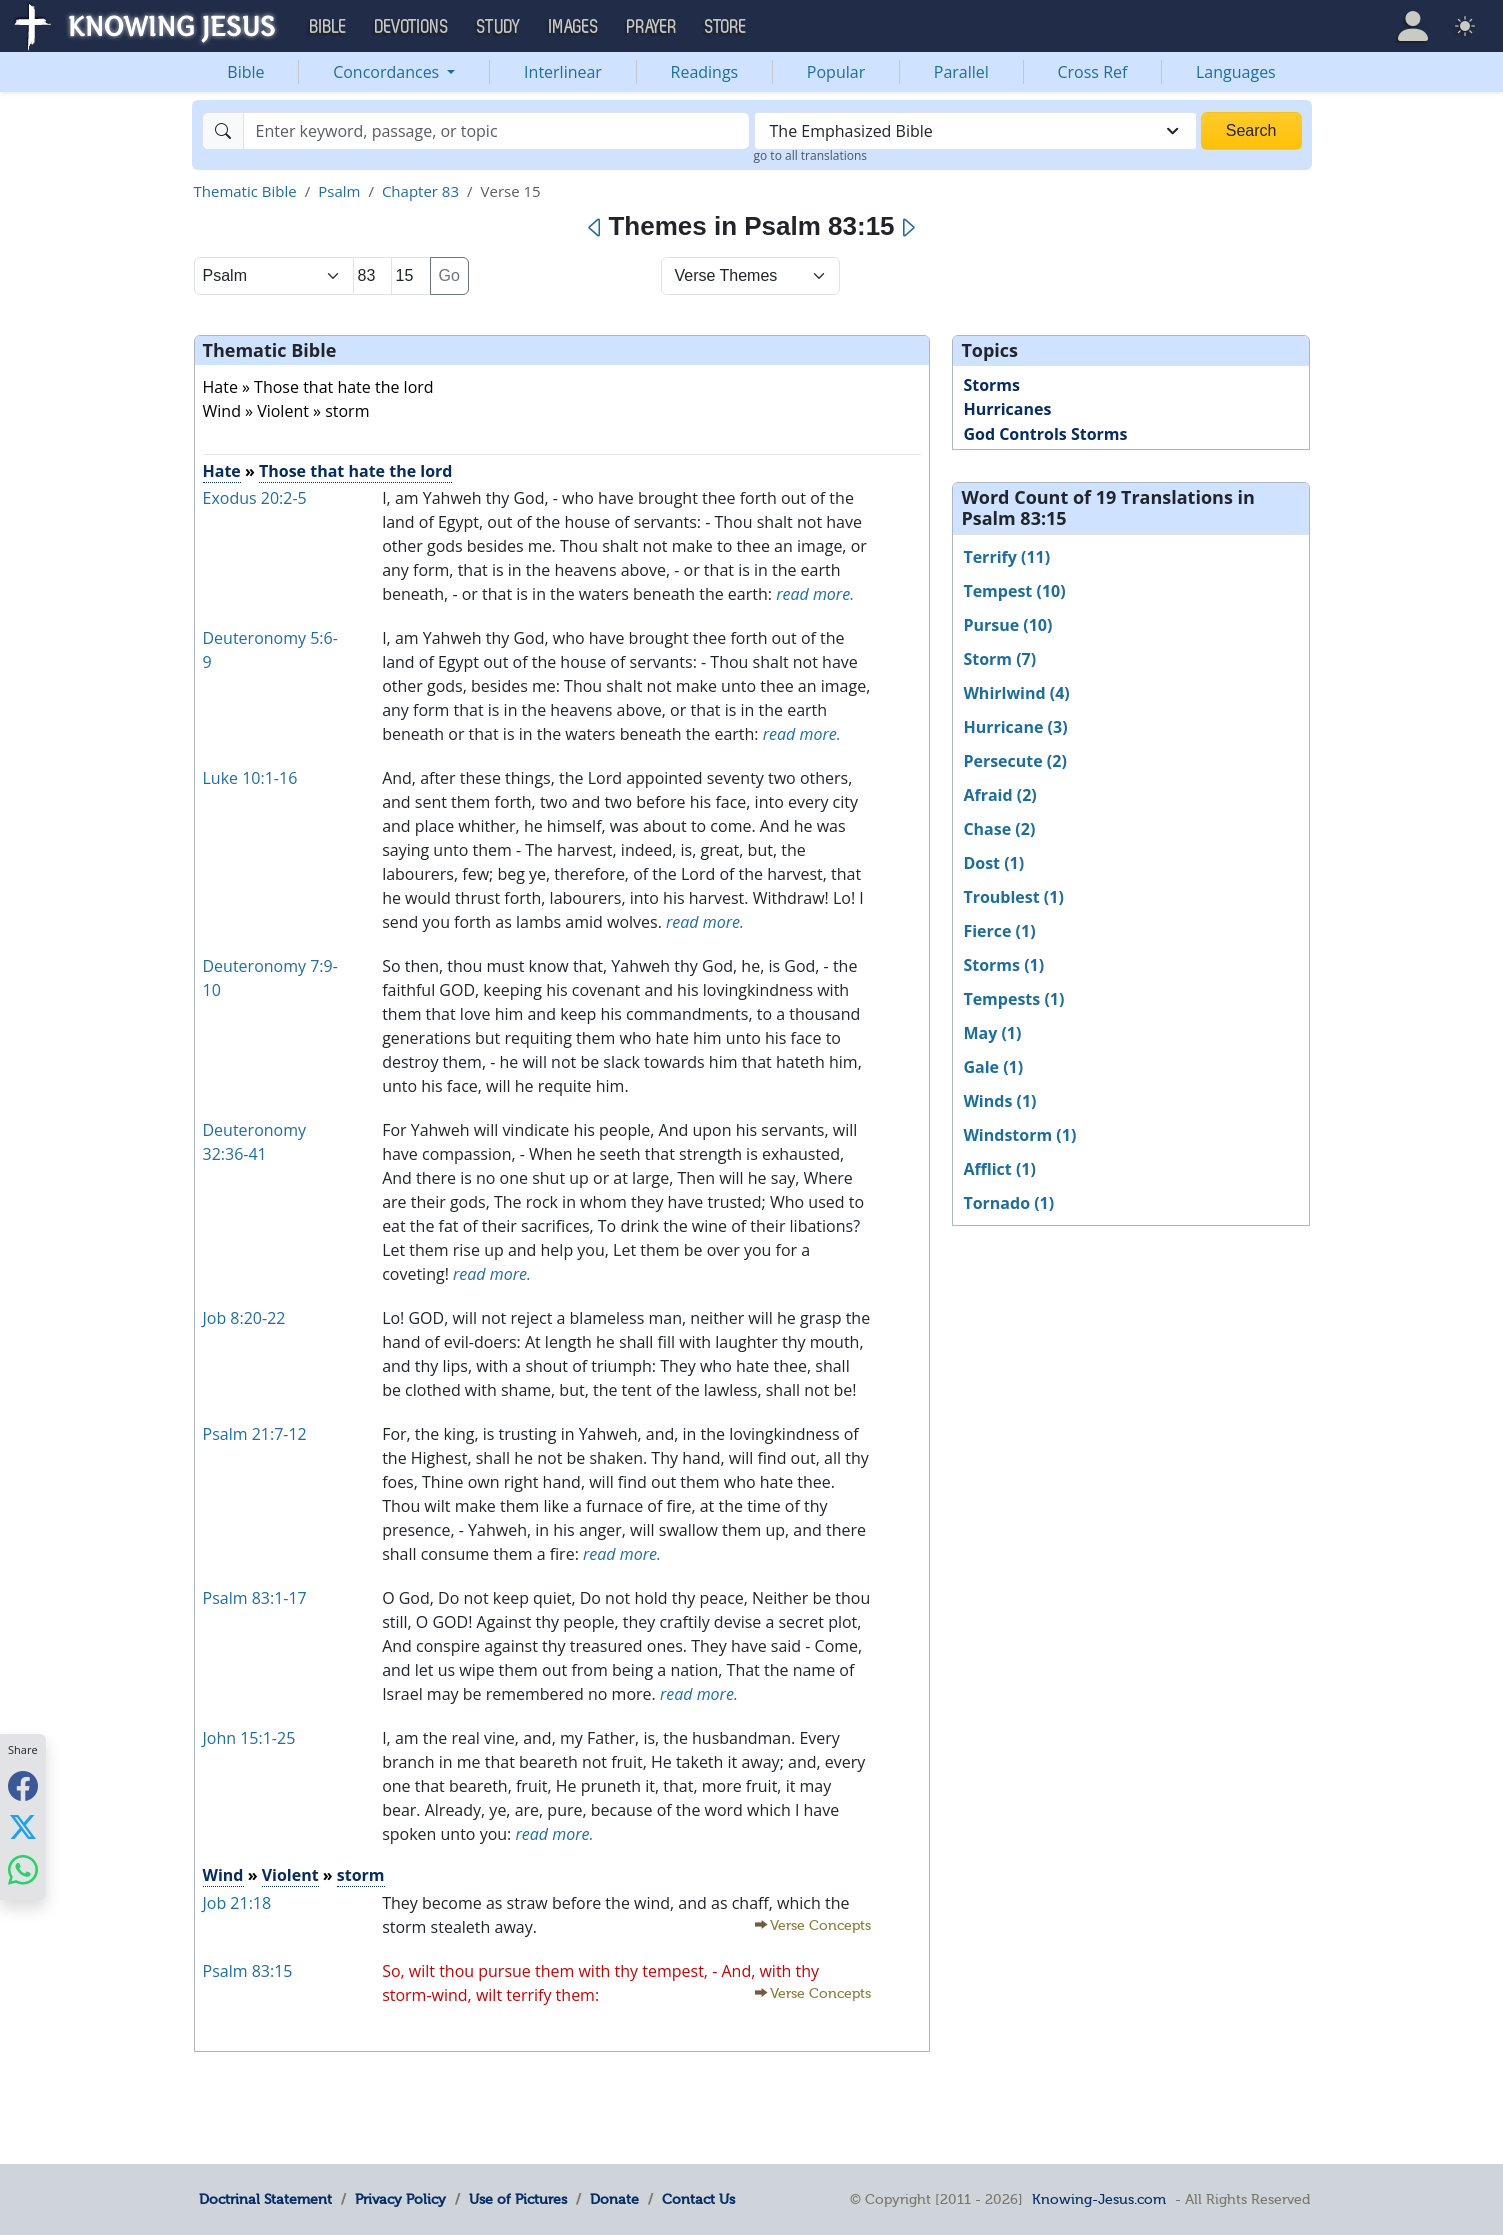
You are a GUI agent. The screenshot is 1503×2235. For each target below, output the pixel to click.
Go (449, 275)
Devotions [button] (412, 27)
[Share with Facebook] (23, 1785)
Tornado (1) (1008, 1203)
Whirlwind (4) (1016, 693)
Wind (223, 1875)
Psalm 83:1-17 (255, 1598)
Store (726, 27)
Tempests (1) (1013, 999)
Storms (991, 385)
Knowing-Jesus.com (1099, 2199)
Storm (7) (999, 659)
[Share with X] (23, 1827)
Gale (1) (993, 1067)
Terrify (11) (1006, 557)
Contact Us (698, 2199)
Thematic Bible (245, 191)
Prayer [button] (652, 27)
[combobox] (975, 131)
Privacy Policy (400, 2199)
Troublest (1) (1013, 897)
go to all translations (811, 155)
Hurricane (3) (1015, 727)
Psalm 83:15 (248, 1971)
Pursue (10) (1007, 625)
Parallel (961, 72)
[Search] (496, 131)
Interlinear (563, 72)
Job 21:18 (237, 1903)
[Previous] (595, 228)
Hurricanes (1007, 409)
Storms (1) (1003, 965)
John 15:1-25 (249, 1738)
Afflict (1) (999, 1169)
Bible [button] (328, 27)
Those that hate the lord (355, 471)
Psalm (339, 191)
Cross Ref (1092, 72)
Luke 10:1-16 (250, 778)
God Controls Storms (1045, 434)
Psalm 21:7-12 (255, 1434)
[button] (1413, 26)
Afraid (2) (999, 795)
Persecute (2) (1014, 761)
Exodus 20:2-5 (255, 498)
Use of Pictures (518, 2199)
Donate (614, 2199)
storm (361, 1875)
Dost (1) (993, 863)
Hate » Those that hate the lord (318, 387)
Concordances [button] (388, 72)
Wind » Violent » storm (286, 411)
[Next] (907, 228)
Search (1251, 130)
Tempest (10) (1014, 591)
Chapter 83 (420, 191)
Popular (836, 72)
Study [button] (499, 27)
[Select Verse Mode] (750, 276)
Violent (290, 1875)
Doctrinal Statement (265, 2199)
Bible (245, 72)
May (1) (992, 1033)
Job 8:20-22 (244, 1318)
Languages (1236, 72)
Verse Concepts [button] (820, 1925)
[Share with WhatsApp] (23, 1869)
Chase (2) (999, 829)
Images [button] (574, 27)
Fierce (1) (999, 931)
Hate (222, 471)
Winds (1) (999, 1101)
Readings (705, 72)
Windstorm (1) (1019, 1135)
